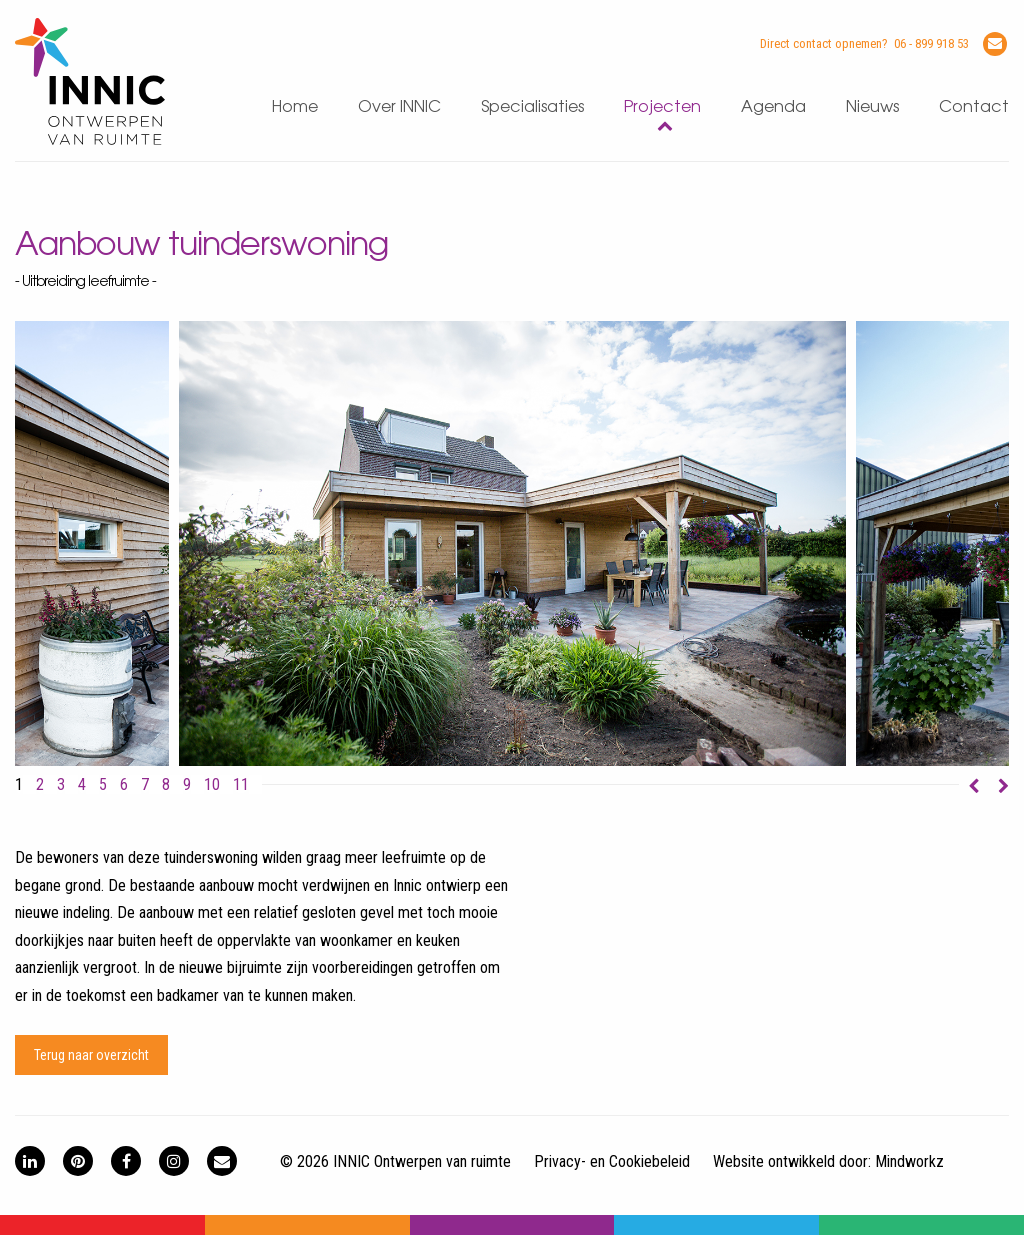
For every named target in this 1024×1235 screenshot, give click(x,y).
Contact (974, 107)
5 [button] (103, 785)
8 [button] (166, 785)
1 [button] (19, 785)
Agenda (773, 107)
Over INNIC (399, 107)
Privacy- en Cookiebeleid (612, 1161)
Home (295, 107)
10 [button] (212, 785)
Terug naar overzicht (91, 1055)
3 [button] (61, 785)
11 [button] (241, 785)
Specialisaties (532, 107)
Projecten (662, 107)
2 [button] (40, 785)
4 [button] (82, 785)
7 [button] (145, 785)
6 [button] (124, 785)
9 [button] (187, 785)
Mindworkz (909, 1161)
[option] (513, 543)
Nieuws (872, 107)
